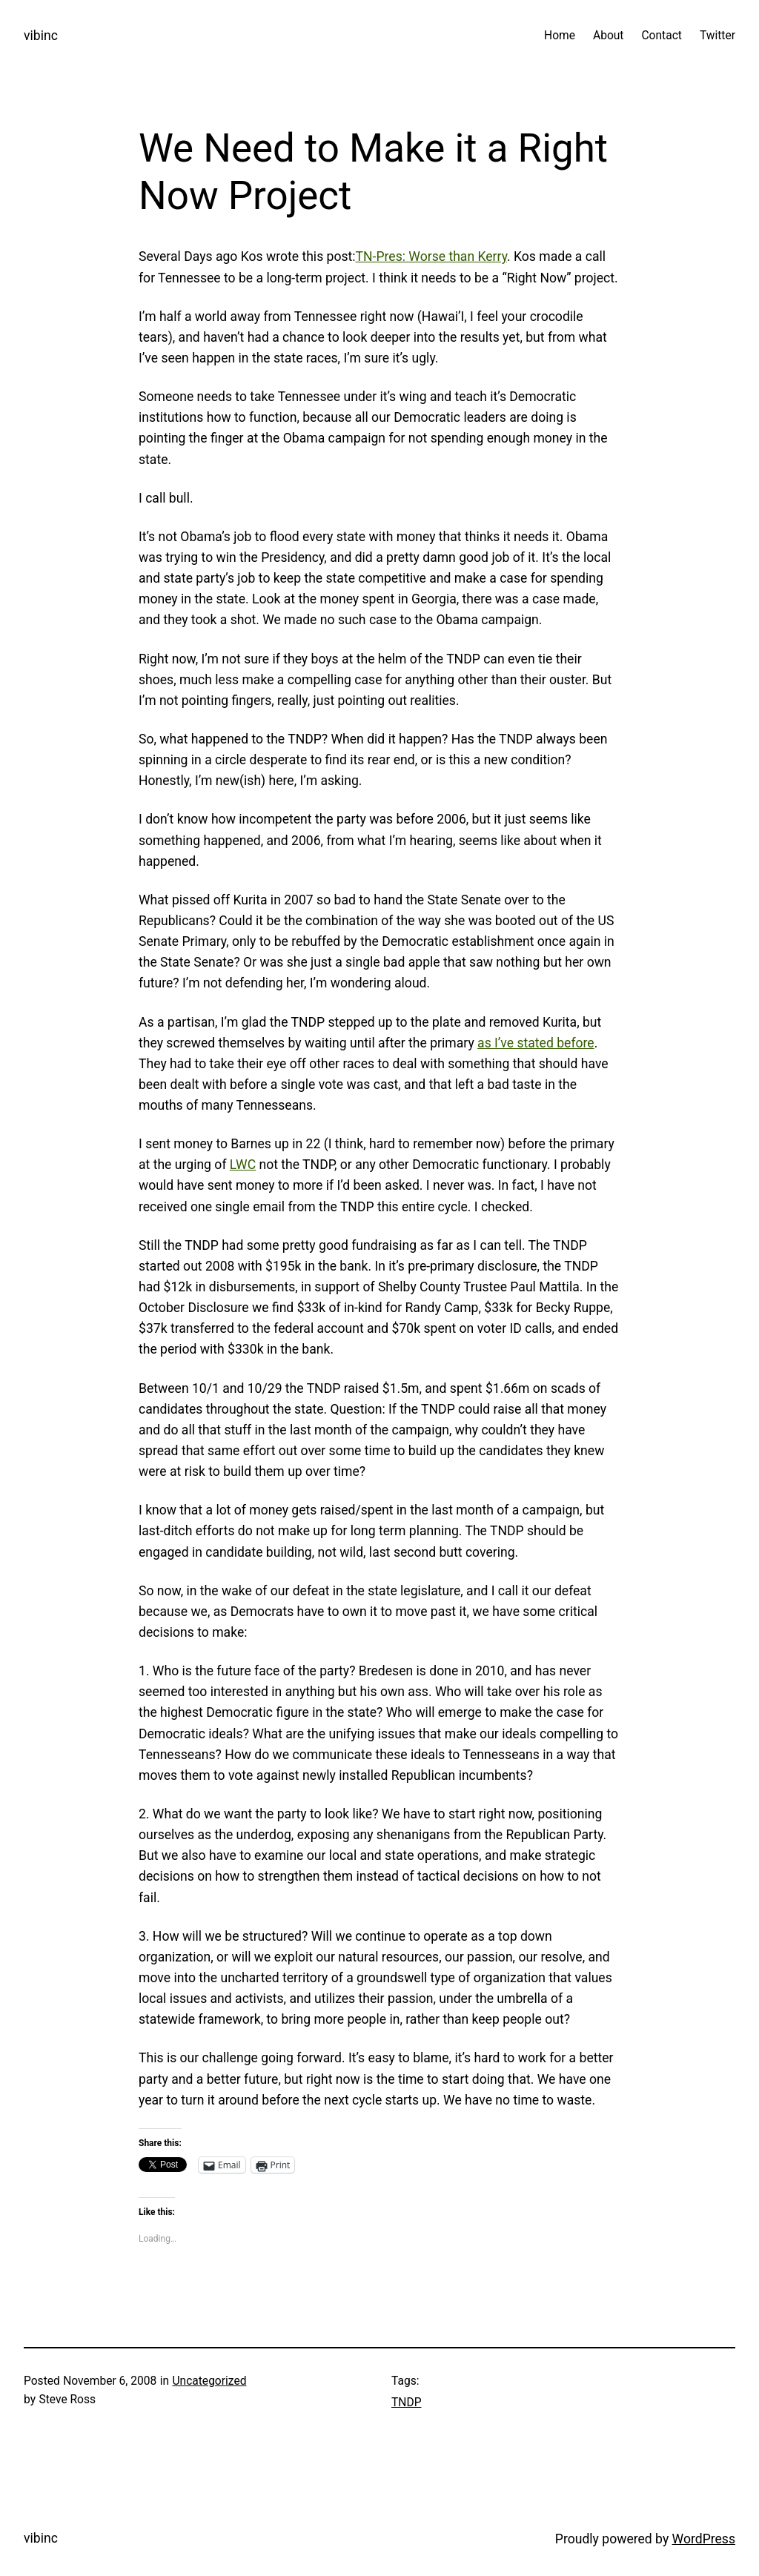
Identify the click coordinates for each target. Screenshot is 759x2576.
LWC (243, 1164)
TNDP (406, 2402)
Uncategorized (209, 2381)
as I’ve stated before (535, 1043)
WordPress (703, 2539)
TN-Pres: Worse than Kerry (432, 256)
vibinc (41, 35)
